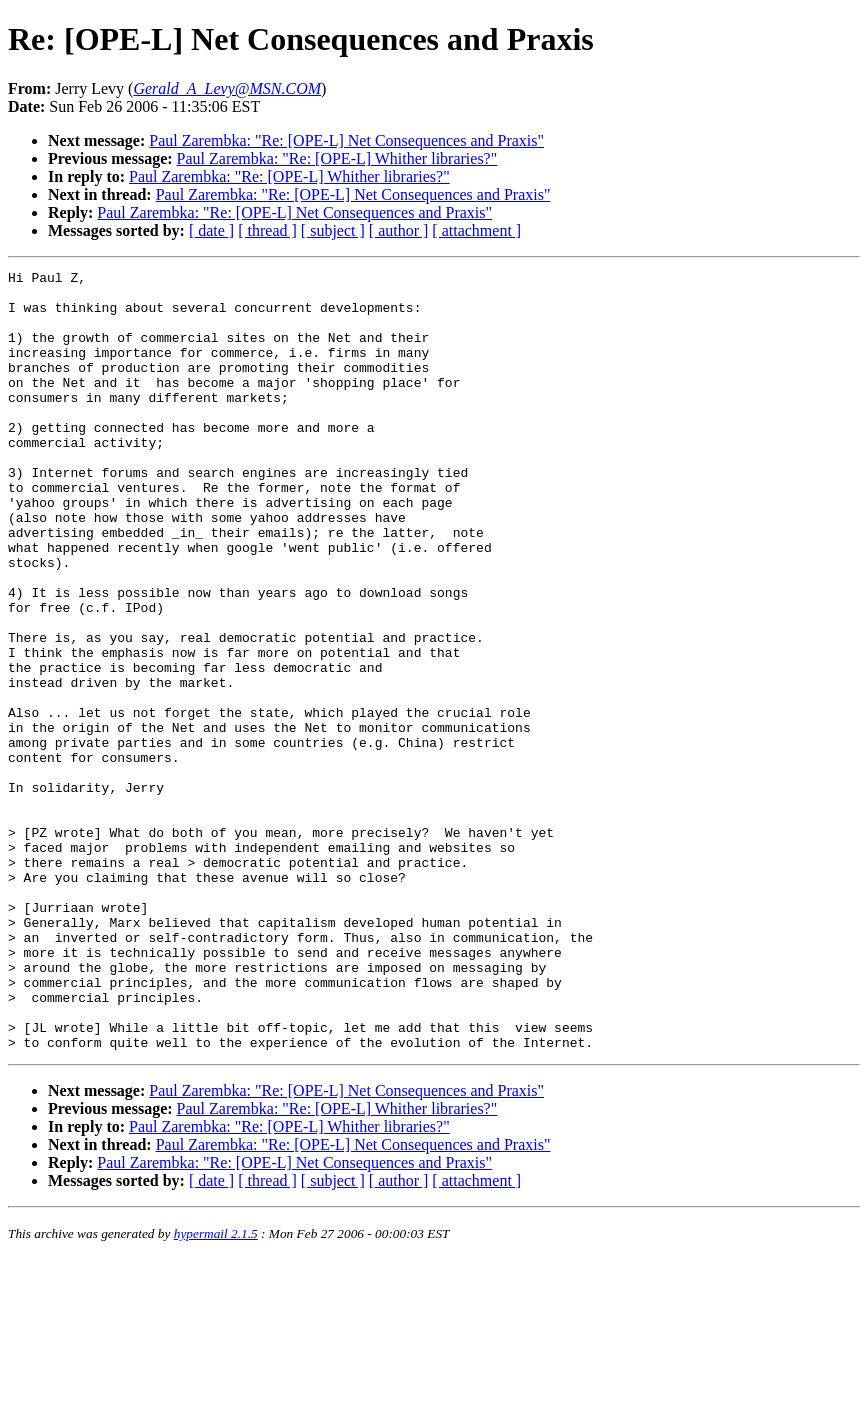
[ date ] (211, 230)
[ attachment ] (476, 230)
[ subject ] (333, 230)
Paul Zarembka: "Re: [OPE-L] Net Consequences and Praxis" (346, 140)
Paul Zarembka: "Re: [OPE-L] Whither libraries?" (337, 158)
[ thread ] (267, 230)
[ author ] (399, 230)
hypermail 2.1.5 (216, 1389)
